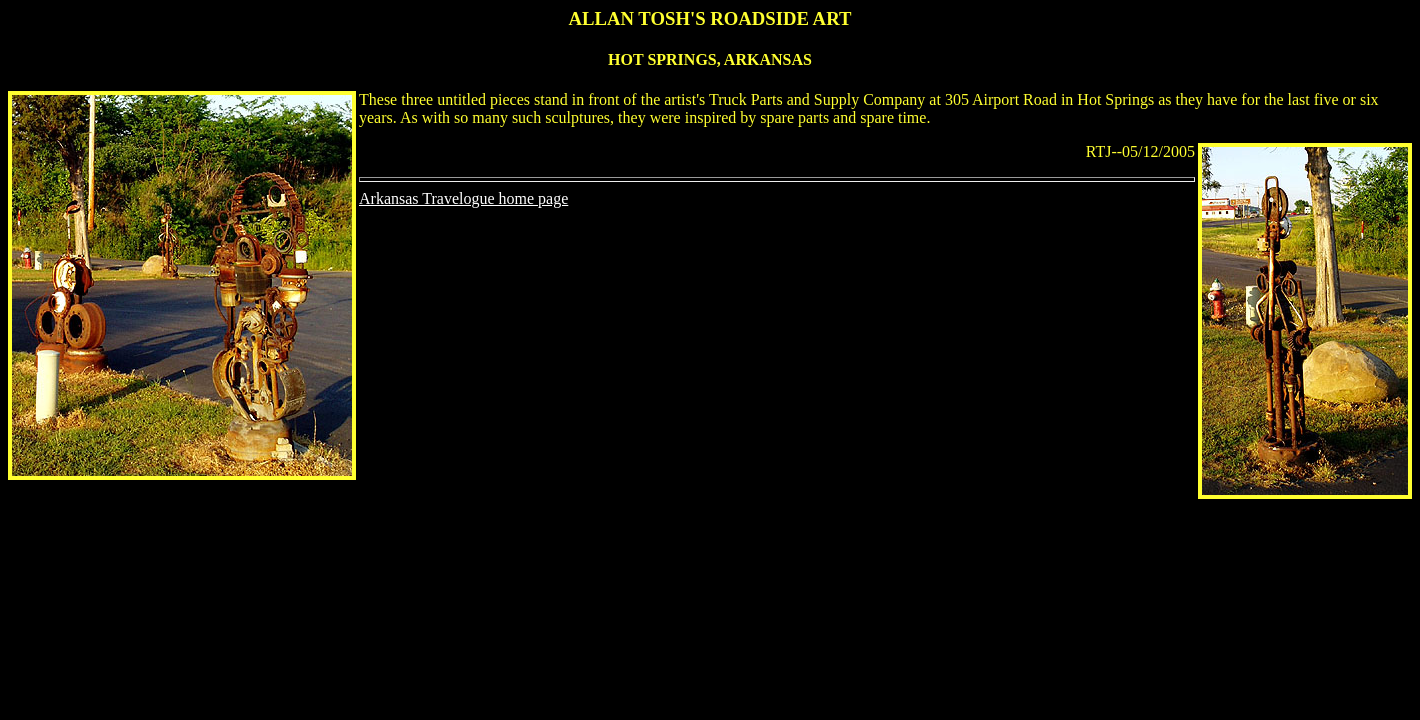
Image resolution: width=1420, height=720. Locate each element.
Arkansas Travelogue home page (463, 198)
